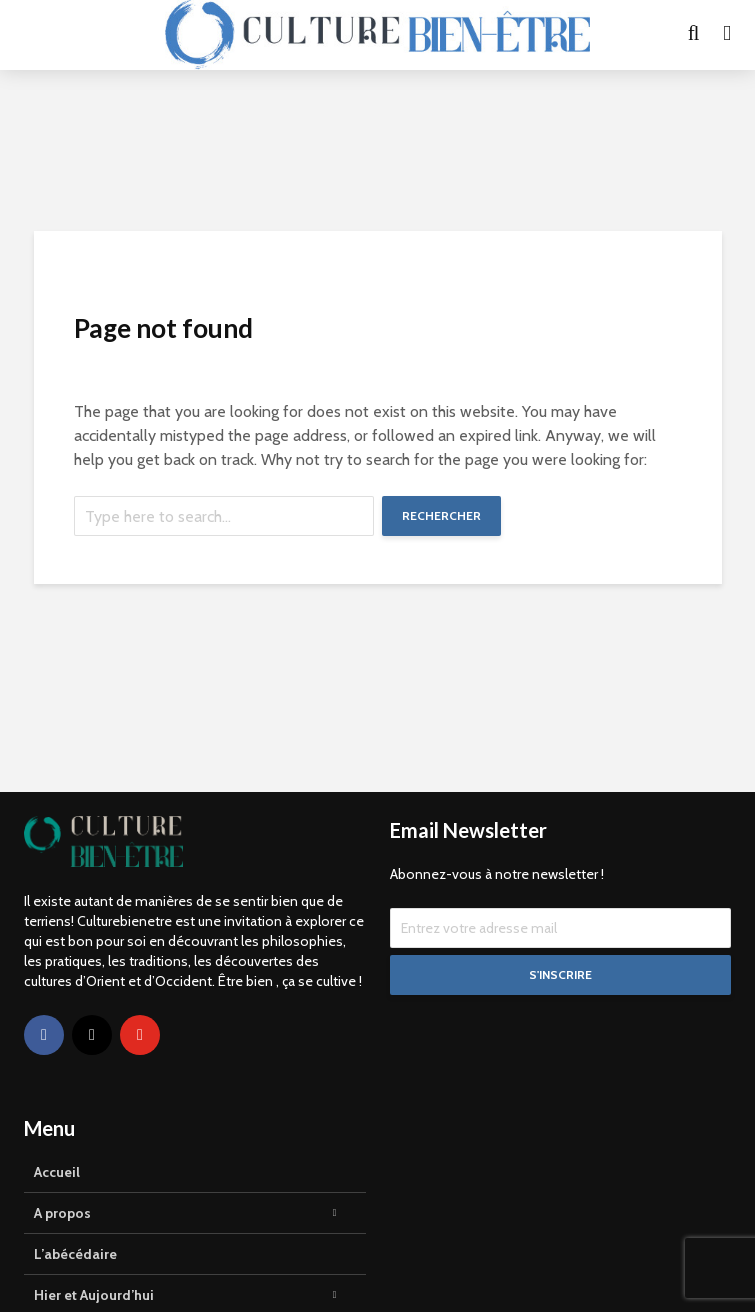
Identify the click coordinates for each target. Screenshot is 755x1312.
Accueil (57, 1172)
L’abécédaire (75, 1254)
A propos (62, 1213)
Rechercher (441, 515)
